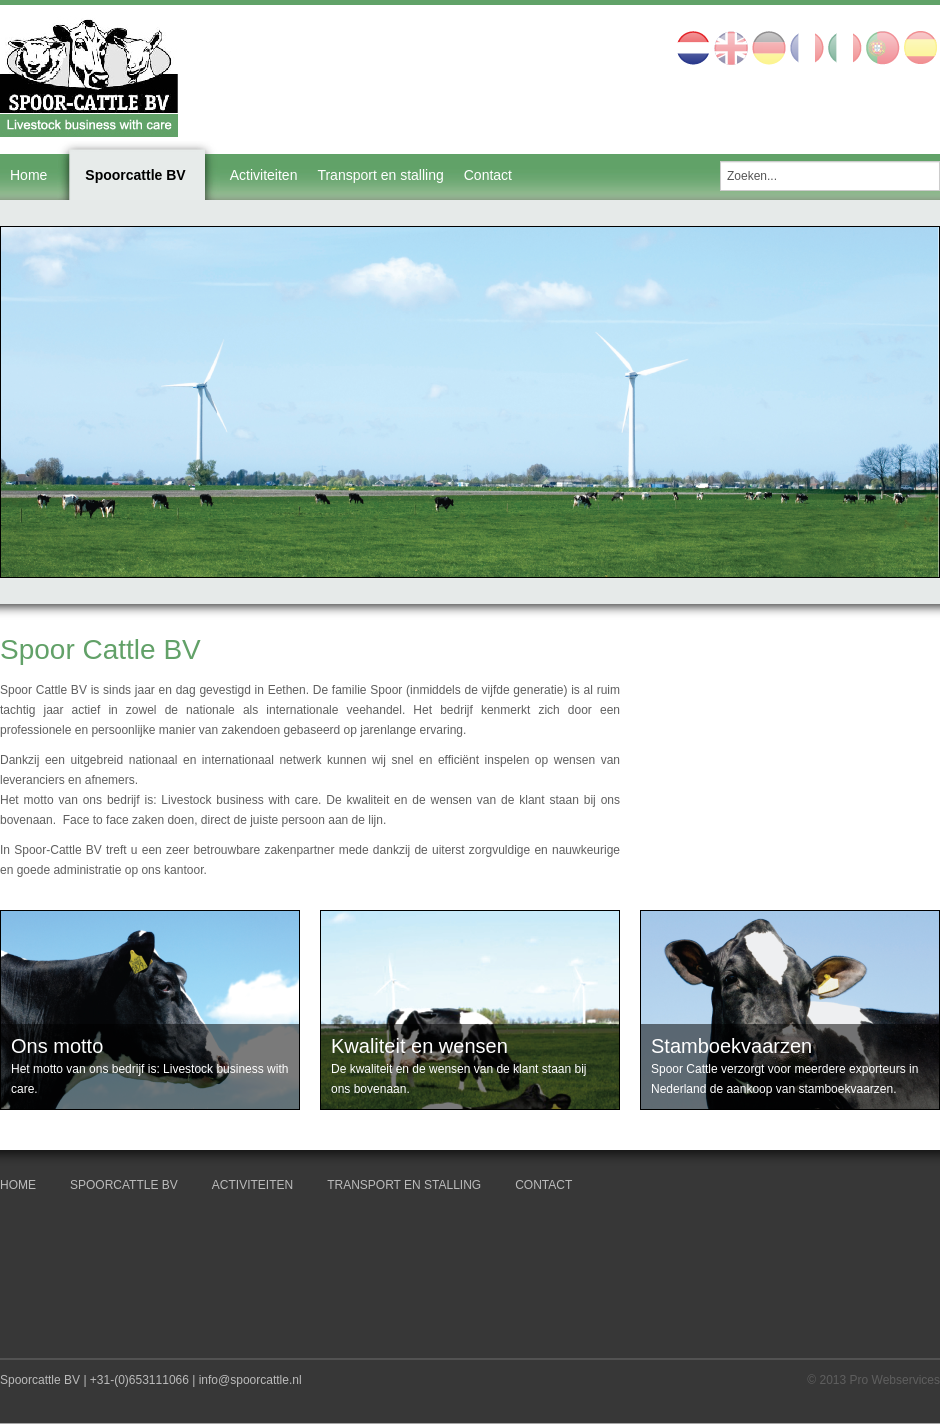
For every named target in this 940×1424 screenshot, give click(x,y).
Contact (488, 175)
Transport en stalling (380, 175)
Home (28, 175)
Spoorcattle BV (135, 175)
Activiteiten (264, 175)
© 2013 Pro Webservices (873, 1380)
